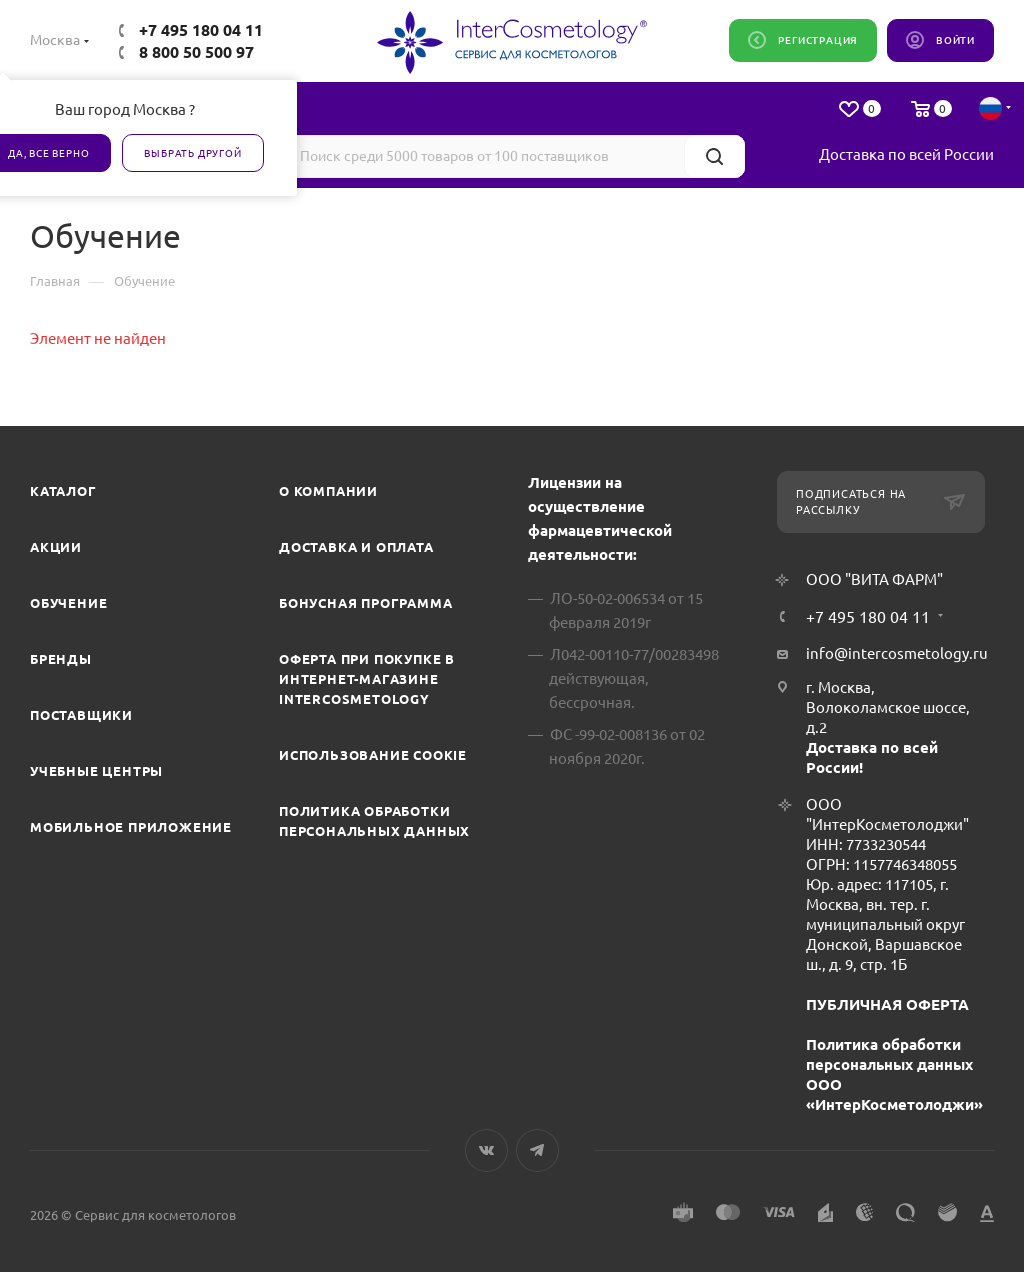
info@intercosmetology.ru (897, 653)
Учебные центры (96, 771)
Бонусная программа (365, 603)
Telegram (537, 1150)
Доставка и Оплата (356, 547)
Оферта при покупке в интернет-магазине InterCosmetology (367, 679)
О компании (328, 491)
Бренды (61, 659)
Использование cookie (373, 755)
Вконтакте (486, 1150)
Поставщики (81, 715)
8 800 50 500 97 (196, 52)
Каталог (63, 491)
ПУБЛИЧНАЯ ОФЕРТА (887, 1004)
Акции (56, 547)
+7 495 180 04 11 (201, 30)
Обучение (68, 603)
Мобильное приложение (131, 827)
